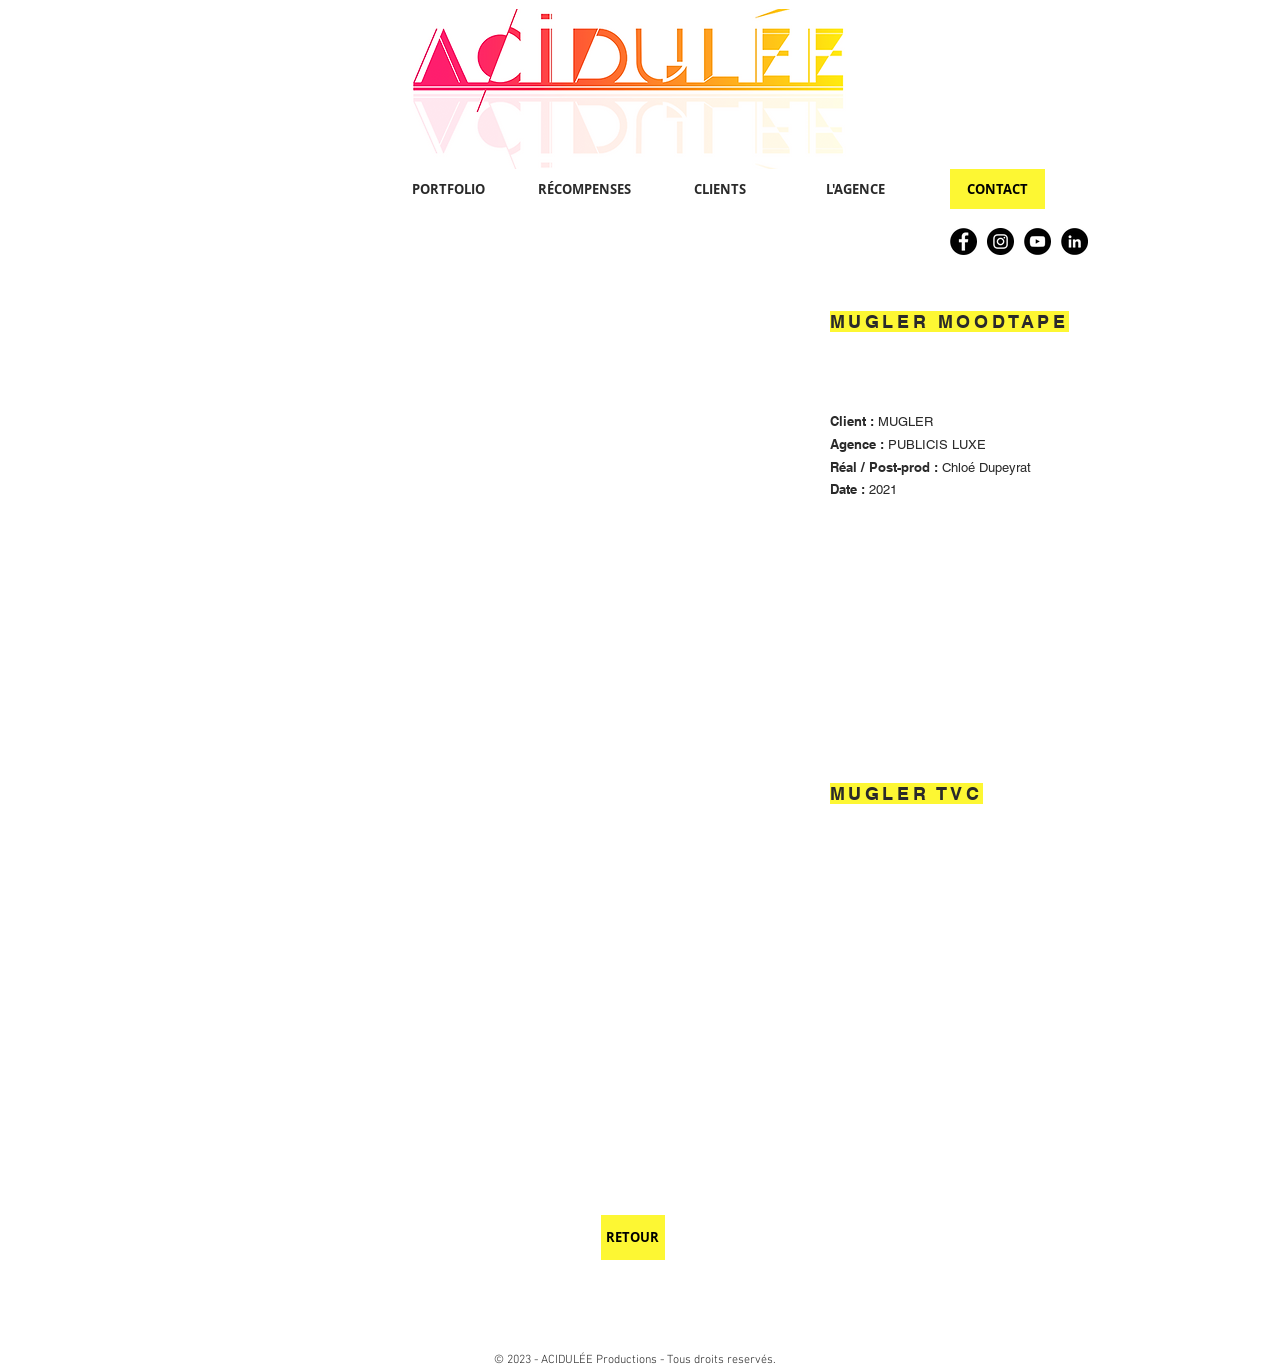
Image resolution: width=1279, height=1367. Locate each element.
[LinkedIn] (1074, 241)
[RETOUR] (633, 1237)
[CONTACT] (997, 189)
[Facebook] (963, 241)
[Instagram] (1000, 241)
